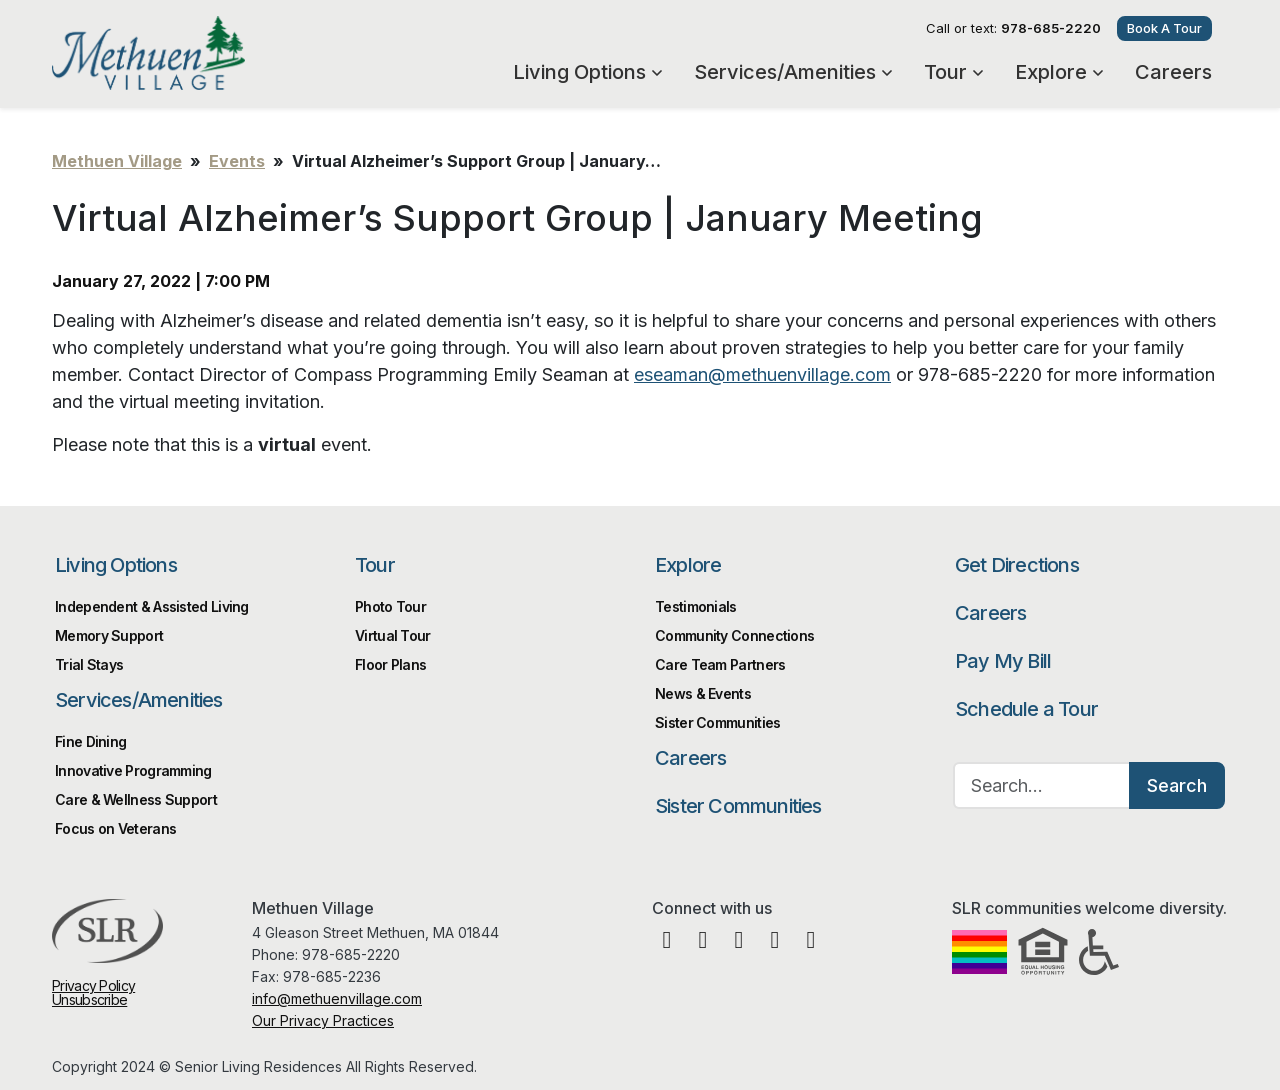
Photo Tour (390, 606)
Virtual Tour (393, 635)
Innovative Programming (133, 770)
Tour (953, 72)
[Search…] (1042, 785)
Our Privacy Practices (323, 1020)
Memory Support (109, 635)
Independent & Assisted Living (152, 606)
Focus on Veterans (115, 828)
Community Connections (734, 635)
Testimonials (696, 606)
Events (237, 161)
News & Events (703, 693)
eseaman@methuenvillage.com (762, 374)
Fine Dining (90, 741)
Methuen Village (209, 53)
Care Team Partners (720, 664)
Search (1177, 785)
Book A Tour (1164, 28)
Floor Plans (390, 664)
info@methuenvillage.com (337, 998)
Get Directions (1017, 565)
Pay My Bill (1003, 661)
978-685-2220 (1051, 28)
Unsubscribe (89, 999)
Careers (1173, 72)
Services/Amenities (793, 72)
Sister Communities (738, 806)
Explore (1059, 72)
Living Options (587, 72)
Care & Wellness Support (136, 799)
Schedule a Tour (1026, 709)
